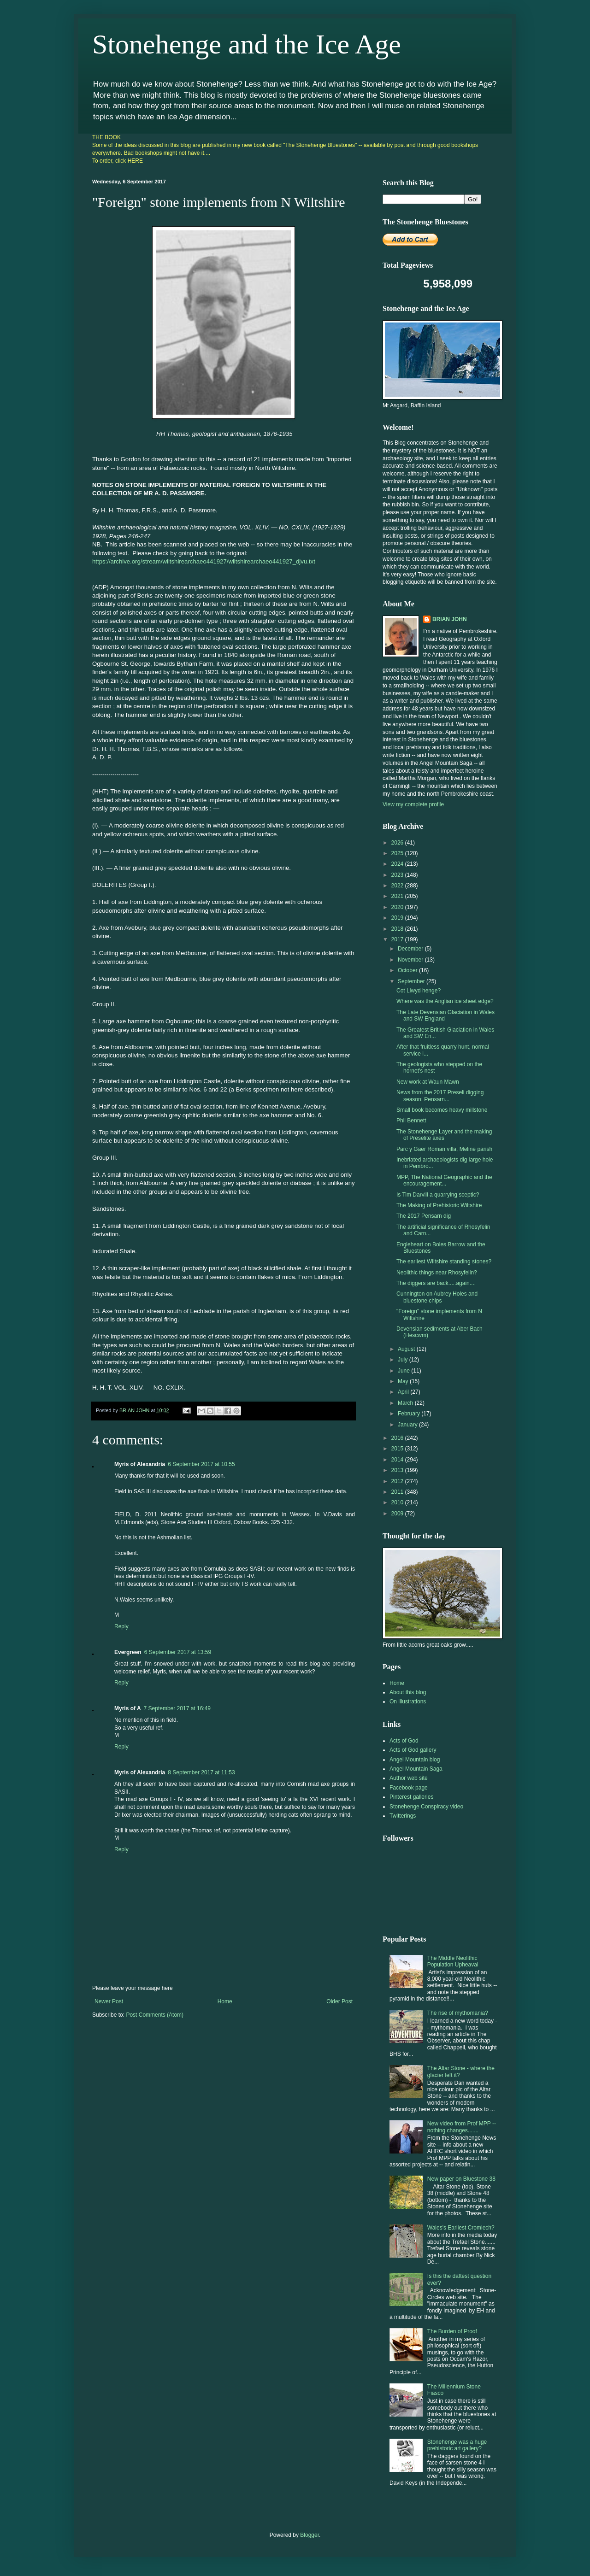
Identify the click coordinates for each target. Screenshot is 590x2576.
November (411, 959)
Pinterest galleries (411, 1797)
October (408, 970)
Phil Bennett (411, 1120)
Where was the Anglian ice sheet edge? (445, 1001)
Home (225, 2001)
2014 (398, 1459)
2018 (398, 929)
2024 (398, 864)
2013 (398, 1470)
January (408, 1424)
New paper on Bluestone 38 (461, 2179)
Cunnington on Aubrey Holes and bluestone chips (437, 1297)
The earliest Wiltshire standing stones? (443, 1261)
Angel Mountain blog (414, 1759)
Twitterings (402, 1816)
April (404, 1392)
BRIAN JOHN (449, 619)
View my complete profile (413, 804)
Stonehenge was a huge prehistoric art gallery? (457, 2445)
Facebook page (408, 1787)
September (412, 981)
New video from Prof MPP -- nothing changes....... (461, 2126)
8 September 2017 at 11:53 (201, 1772)
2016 (398, 1438)
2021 (398, 896)
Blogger (309, 2535)
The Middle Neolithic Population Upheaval (452, 1961)
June (404, 1370)
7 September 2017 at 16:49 (177, 1708)
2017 (398, 939)
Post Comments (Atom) (154, 2015)
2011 (398, 1492)
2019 (398, 918)
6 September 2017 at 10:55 (201, 1464)
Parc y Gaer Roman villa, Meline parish (444, 1149)
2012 (398, 1481)
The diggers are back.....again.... (436, 1283)
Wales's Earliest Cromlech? (461, 2227)
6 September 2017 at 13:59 (177, 1652)
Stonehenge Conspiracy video (426, 1806)
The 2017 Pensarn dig (423, 1216)
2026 (398, 842)
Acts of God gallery (412, 1750)
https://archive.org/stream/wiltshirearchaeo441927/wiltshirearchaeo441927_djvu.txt (203, 561)
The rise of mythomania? (457, 2013)
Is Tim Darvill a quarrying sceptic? (437, 1194)
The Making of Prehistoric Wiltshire (439, 1205)
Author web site (408, 1778)
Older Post (339, 2001)
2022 (398, 885)
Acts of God (404, 1740)
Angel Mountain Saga (415, 1769)
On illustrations (407, 1701)
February (409, 1413)
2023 (398, 875)
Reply (121, 1626)
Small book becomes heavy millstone (441, 1110)
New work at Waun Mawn (427, 1082)
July (403, 1359)
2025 (398, 853)
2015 (398, 1448)
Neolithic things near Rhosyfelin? (436, 1272)
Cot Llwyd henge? (418, 990)
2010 (398, 1502)
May (404, 1381)
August (407, 1349)
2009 (398, 1513)
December (411, 948)
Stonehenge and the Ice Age (246, 44)
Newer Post (108, 2001)
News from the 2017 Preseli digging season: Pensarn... (440, 1095)
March (406, 1403)
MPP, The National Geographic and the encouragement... (444, 1180)
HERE (135, 161)
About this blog (407, 1692)
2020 (398, 907)
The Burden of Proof (452, 2331)
